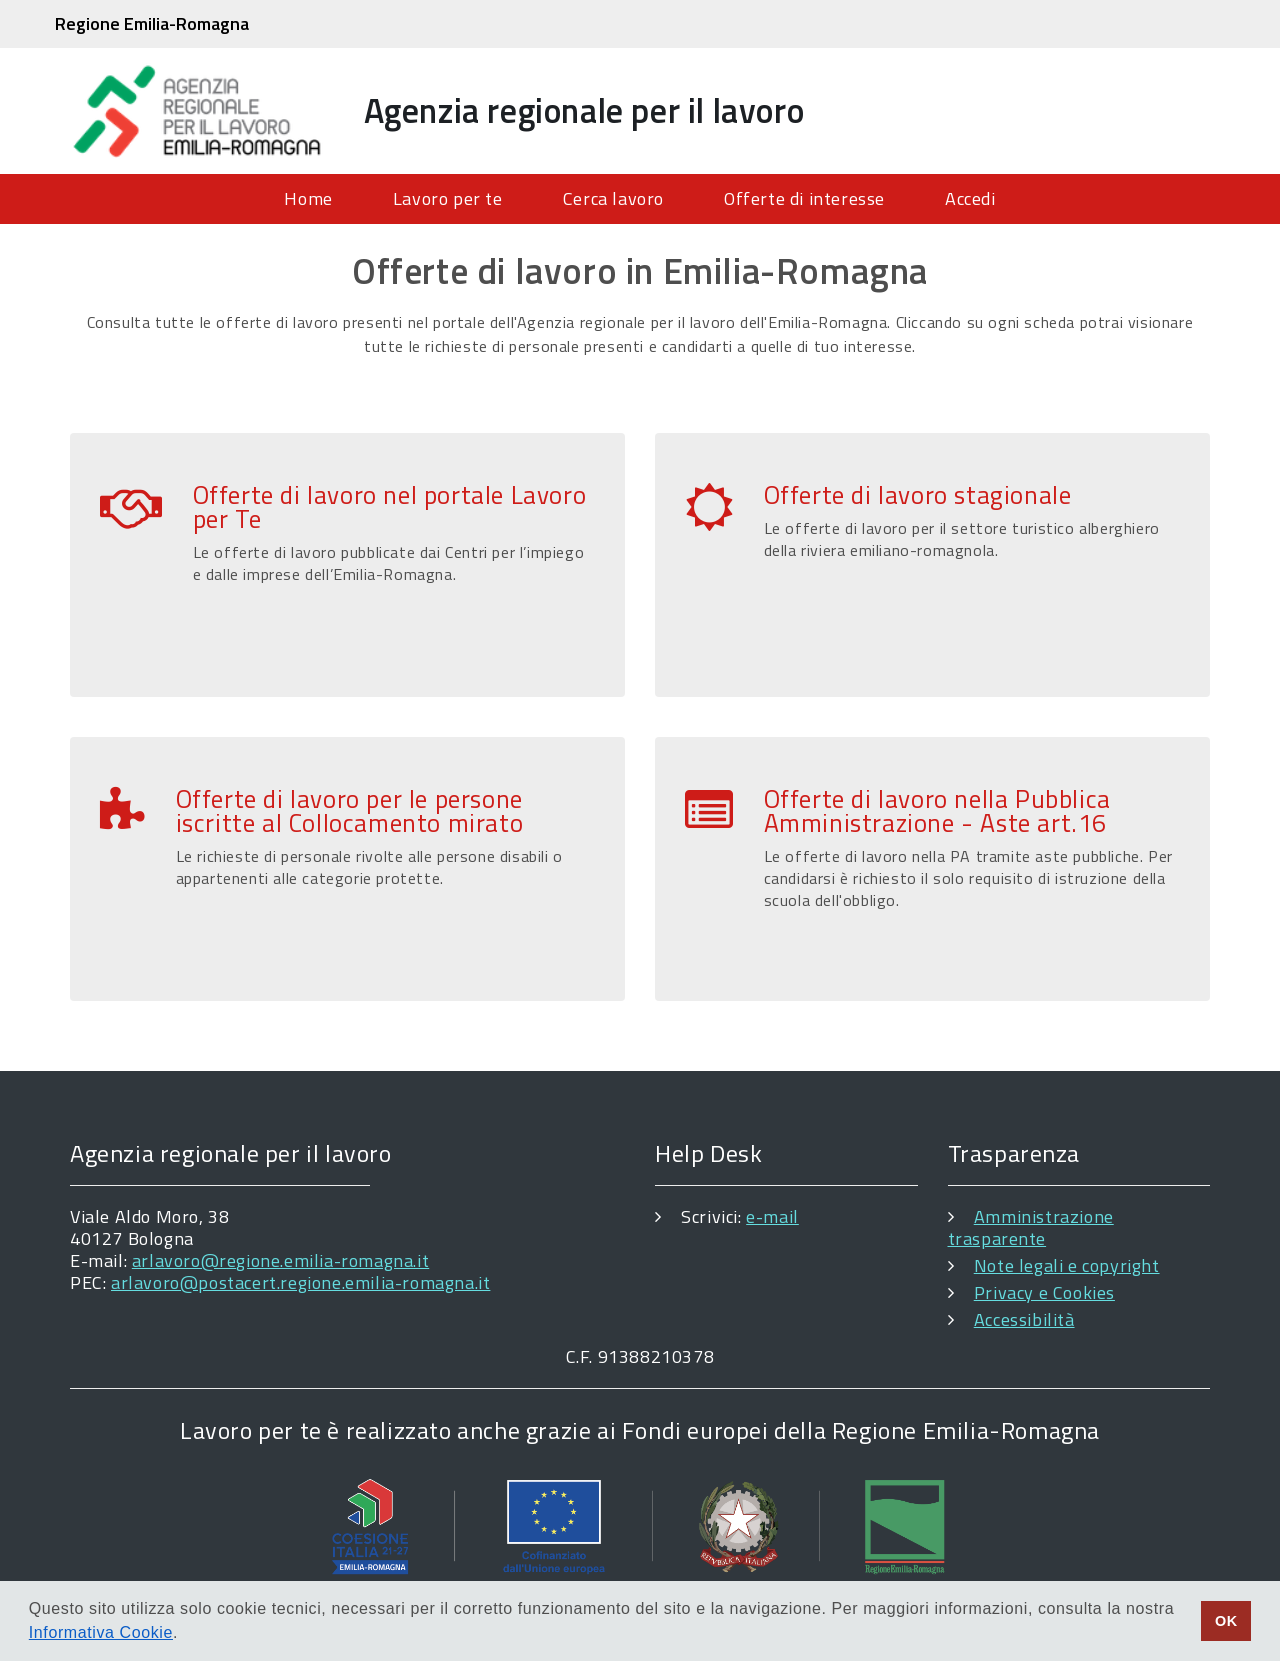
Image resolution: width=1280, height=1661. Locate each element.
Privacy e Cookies (1044, 1292)
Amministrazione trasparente (1031, 1227)
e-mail (772, 1216)
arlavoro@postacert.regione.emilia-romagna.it (300, 1282)
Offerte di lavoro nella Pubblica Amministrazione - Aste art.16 (937, 811)
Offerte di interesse (804, 198)
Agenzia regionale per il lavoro (584, 110)
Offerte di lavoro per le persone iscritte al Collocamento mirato (350, 811)
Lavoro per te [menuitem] (448, 198)
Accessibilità (1024, 1319)
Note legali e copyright (1067, 1265)
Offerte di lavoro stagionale (918, 495)
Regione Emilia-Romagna (152, 23)
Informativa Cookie (101, 1632)
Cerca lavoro (613, 198)
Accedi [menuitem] (970, 198)
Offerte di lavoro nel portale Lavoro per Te (390, 507)
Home (308, 198)
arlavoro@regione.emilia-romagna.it (280, 1260)
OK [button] (1226, 1621)
